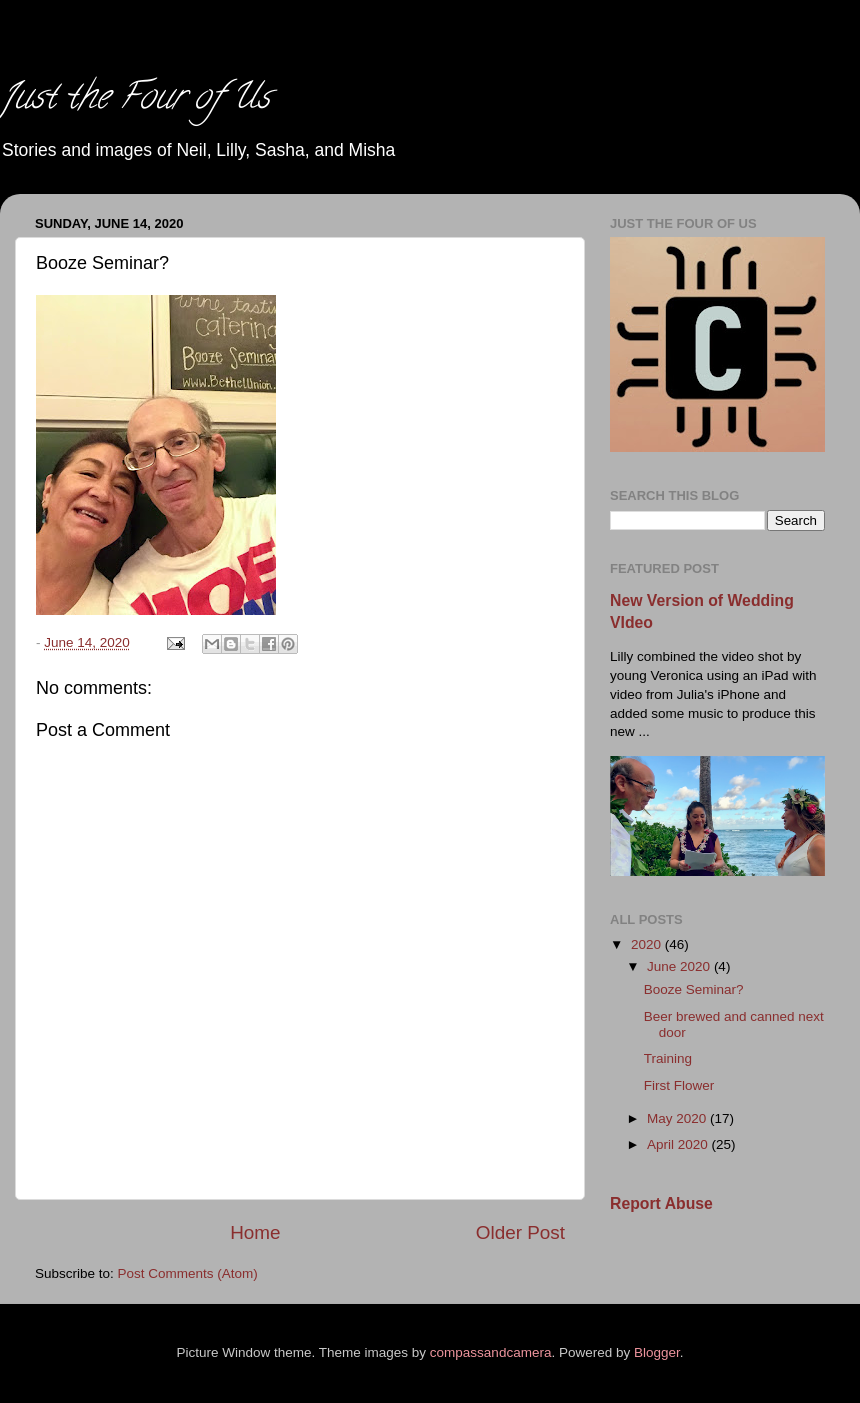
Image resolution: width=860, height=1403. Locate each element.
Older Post (520, 1232)
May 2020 (678, 1118)
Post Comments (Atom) (188, 1273)
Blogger (657, 1352)
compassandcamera (491, 1352)
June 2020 (680, 966)
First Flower (679, 1085)
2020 (648, 944)
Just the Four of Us (135, 100)
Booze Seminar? (694, 989)
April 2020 (679, 1144)
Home (255, 1232)
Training (668, 1058)
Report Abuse (661, 1203)
